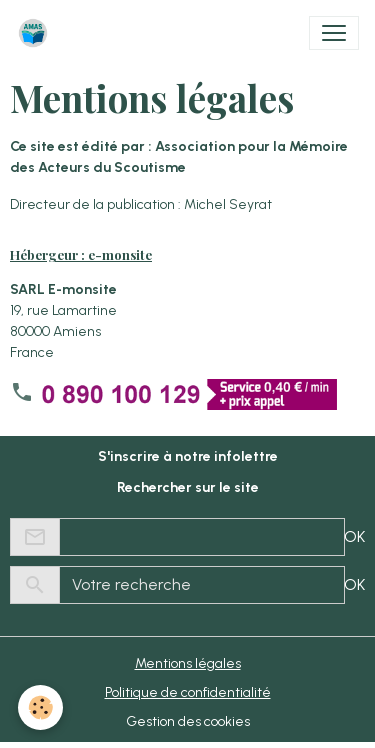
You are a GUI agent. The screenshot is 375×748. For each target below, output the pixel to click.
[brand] (37, 33)
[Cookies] (40, 707)
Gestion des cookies (188, 721)
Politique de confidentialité (188, 692)
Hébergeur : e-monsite (81, 254)
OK (354, 536)
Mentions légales (188, 663)
